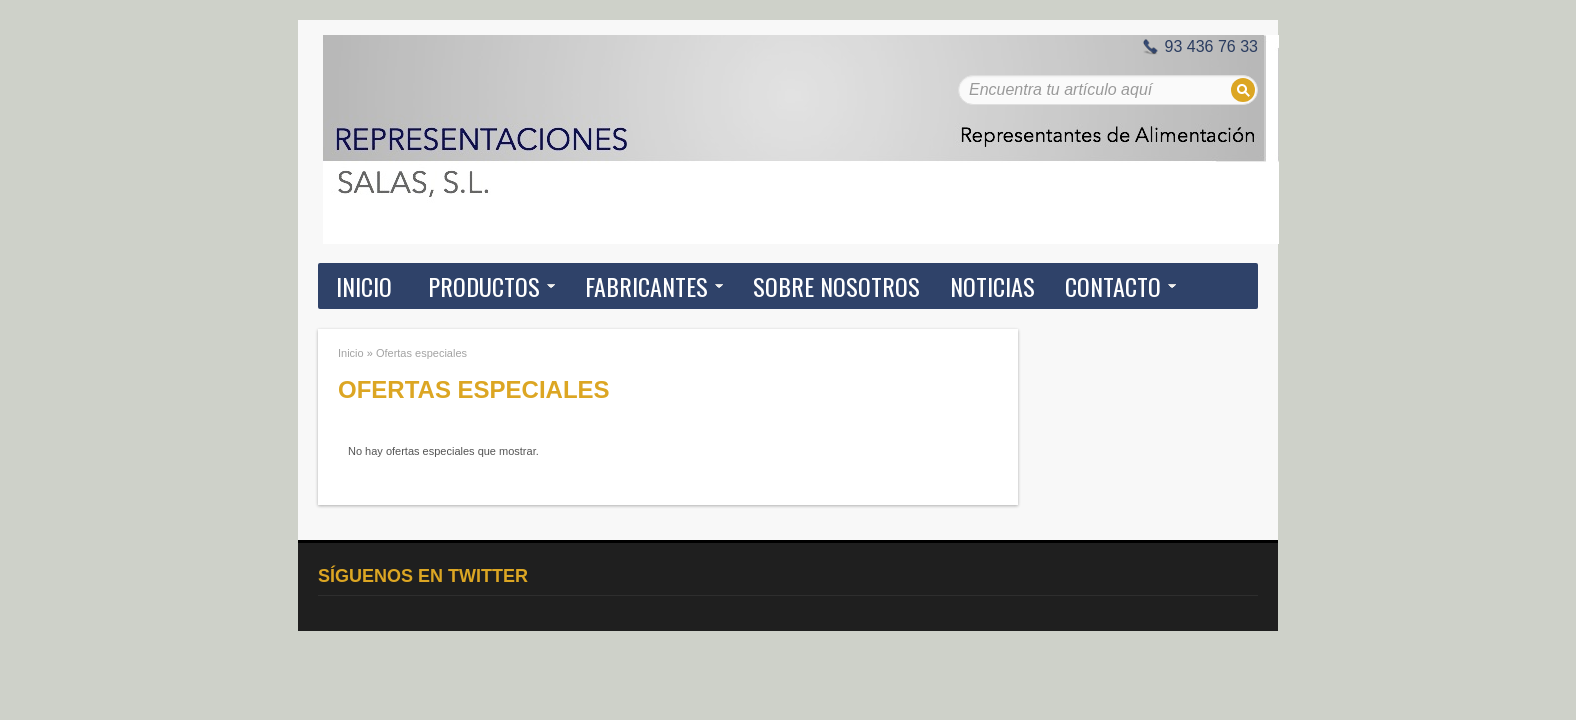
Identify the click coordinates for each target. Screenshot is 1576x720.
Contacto (1113, 286)
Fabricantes (646, 286)
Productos (484, 286)
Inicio (364, 286)
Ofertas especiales (421, 353)
